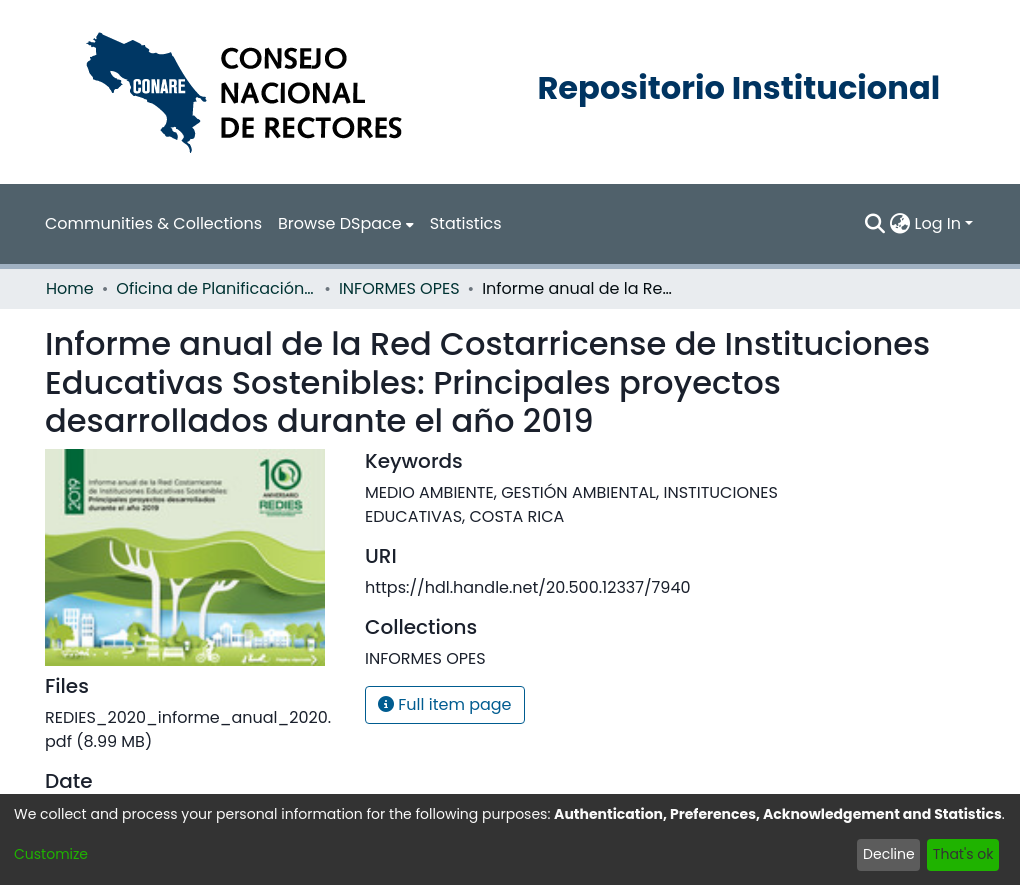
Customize (51, 854)
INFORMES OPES (399, 288)
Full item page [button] (445, 704)
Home (70, 288)
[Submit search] (875, 224)
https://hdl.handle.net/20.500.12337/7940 (528, 587)
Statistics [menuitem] (466, 223)
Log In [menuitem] (938, 223)
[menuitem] (346, 224)
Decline (889, 854)
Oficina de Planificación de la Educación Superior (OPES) (216, 288)
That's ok (963, 854)
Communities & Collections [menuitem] (153, 223)
